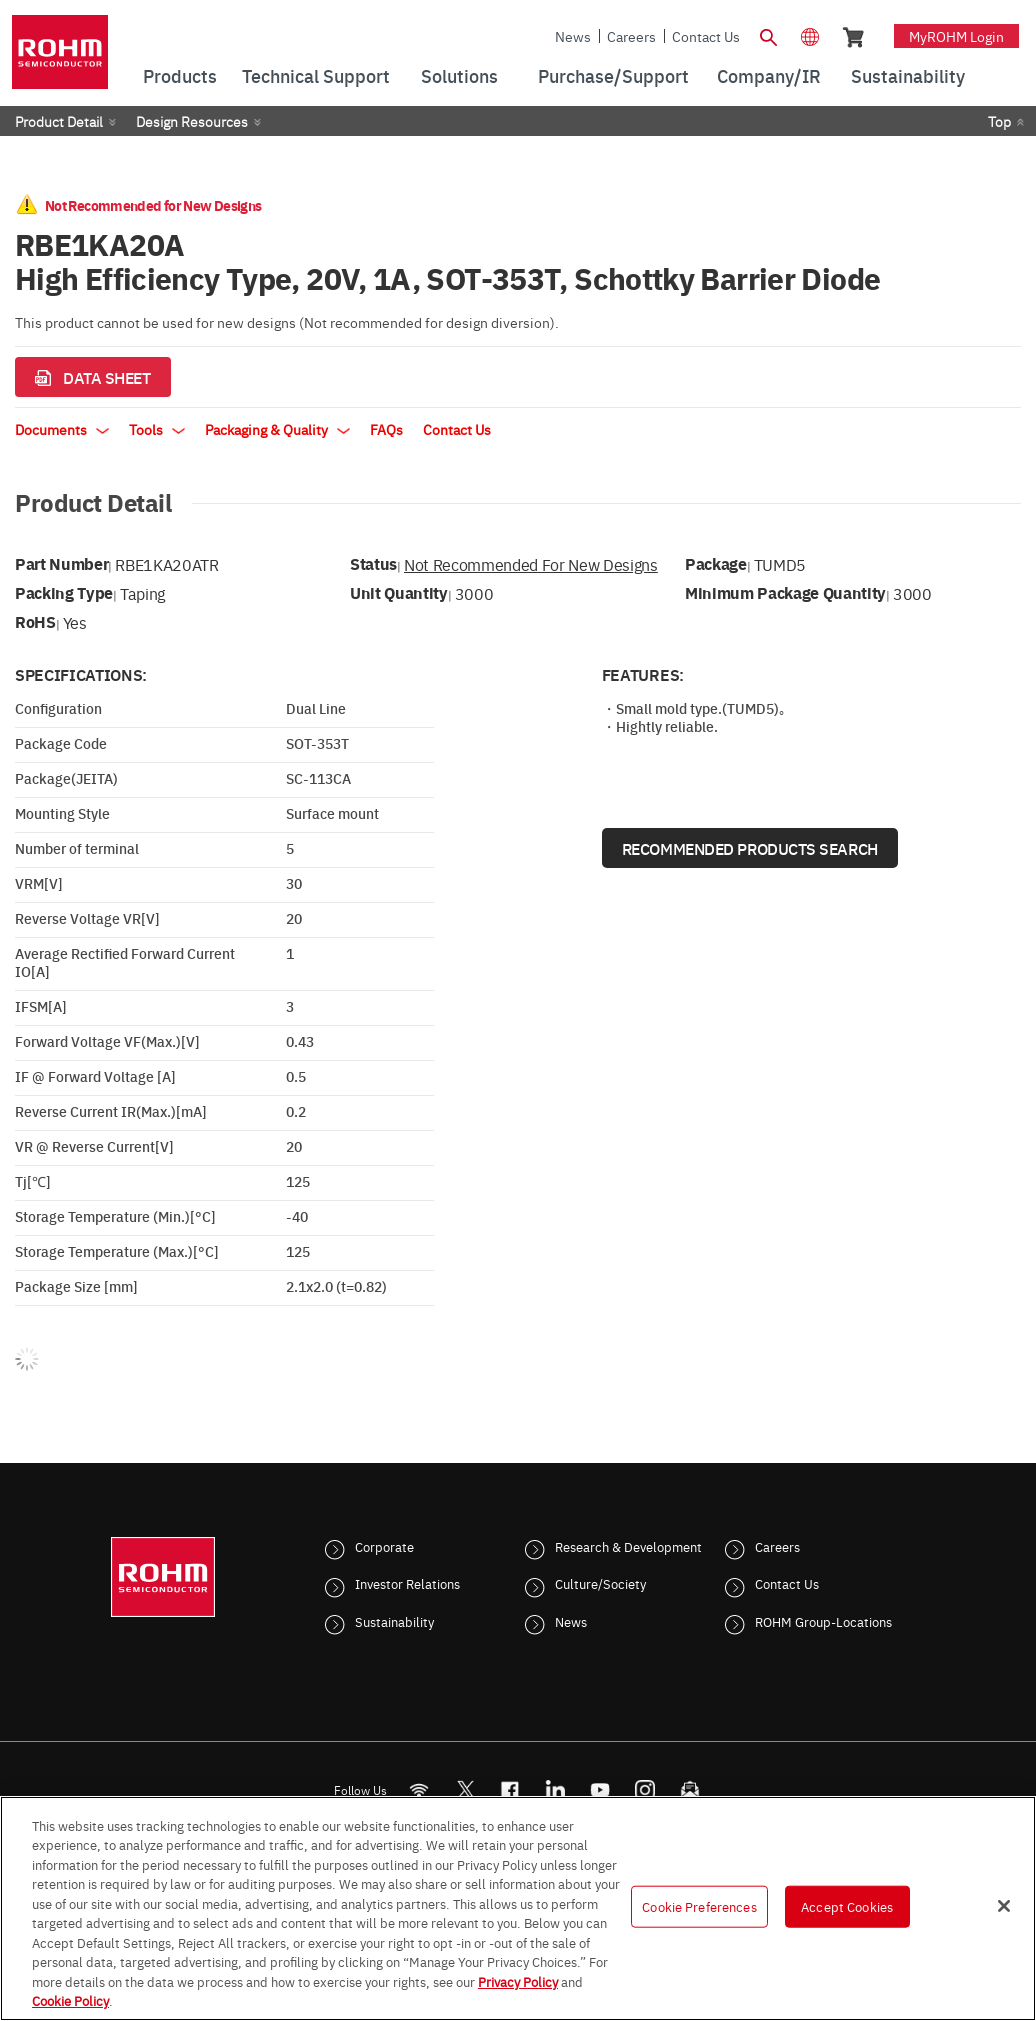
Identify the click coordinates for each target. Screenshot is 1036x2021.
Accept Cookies (847, 1906)
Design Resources (192, 121)
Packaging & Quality (277, 429)
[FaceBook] (510, 1789)
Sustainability (394, 1621)
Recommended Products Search (750, 848)
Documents (62, 429)
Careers (631, 36)
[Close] (1004, 1906)
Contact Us (706, 36)
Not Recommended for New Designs (531, 564)
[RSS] (419, 1789)
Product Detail (59, 121)
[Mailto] (690, 1789)
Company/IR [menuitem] (769, 75)
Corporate (384, 1546)
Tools (157, 429)
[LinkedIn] (555, 1789)
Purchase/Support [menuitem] (613, 75)
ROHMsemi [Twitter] (465, 1789)
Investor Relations (407, 1583)
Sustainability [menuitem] (908, 75)
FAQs (386, 429)
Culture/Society (600, 1583)
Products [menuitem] (180, 75)
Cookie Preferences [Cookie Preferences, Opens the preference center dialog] (699, 1906)
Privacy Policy (518, 1981)
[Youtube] (600, 1789)
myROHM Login (956, 36)
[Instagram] (645, 1789)
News (573, 36)
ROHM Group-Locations (823, 1621)
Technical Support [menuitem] (316, 75)
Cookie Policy (70, 2000)
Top (999, 121)
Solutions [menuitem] (459, 75)
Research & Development (628, 1546)
